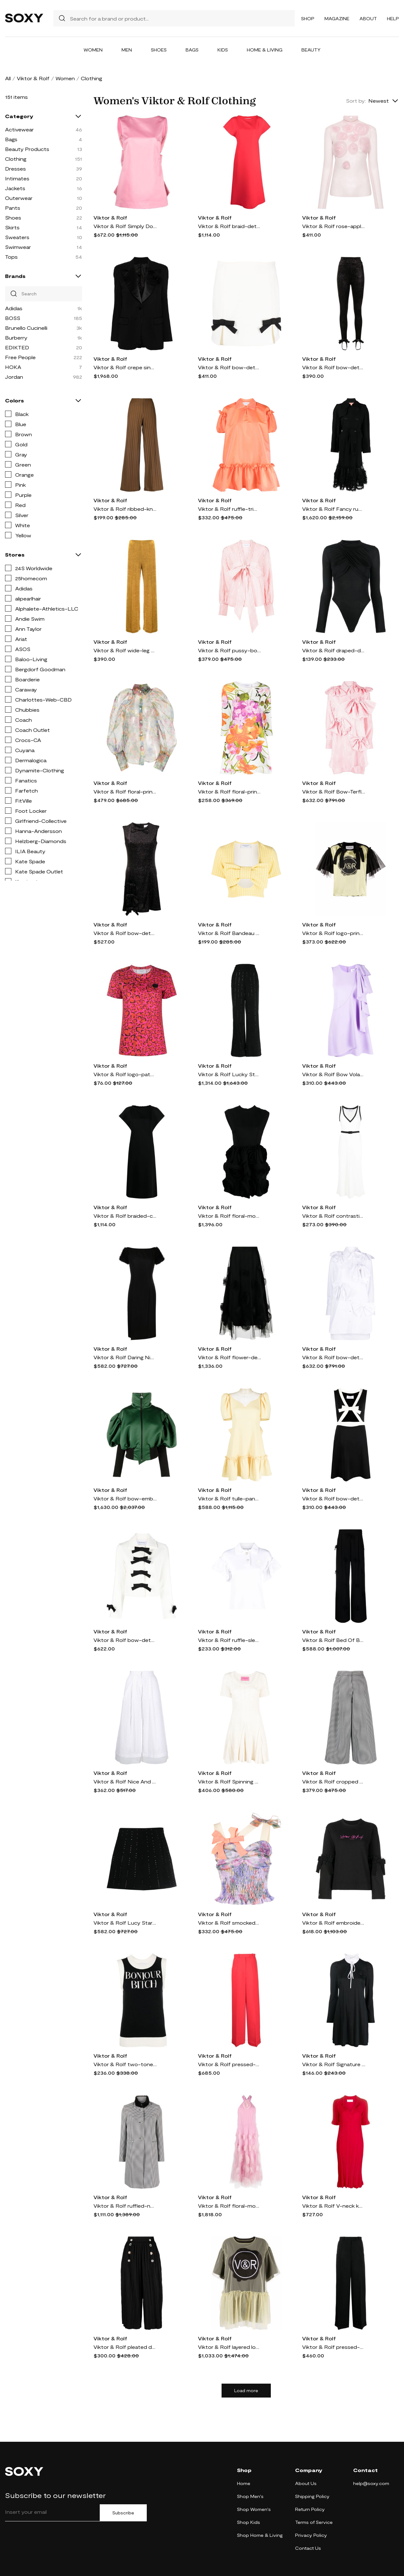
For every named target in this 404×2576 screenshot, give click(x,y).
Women (93, 49)
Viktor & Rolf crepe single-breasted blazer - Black (125, 367)
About (368, 18)
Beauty (311, 49)
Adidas (13, 308)
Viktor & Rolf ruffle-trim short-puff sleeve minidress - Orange (229, 509)
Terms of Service (314, 2522)
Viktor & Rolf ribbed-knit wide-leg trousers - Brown (125, 509)
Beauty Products (27, 149)
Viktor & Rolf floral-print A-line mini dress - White (229, 791)
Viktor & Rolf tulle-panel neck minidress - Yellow (229, 1498)
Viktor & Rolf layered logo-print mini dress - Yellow (229, 2347)
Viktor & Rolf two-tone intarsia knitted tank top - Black (125, 2064)
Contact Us (308, 2548)
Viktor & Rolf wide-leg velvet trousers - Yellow (125, 650)
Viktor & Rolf (33, 78)
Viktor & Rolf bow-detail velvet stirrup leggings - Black (333, 367)
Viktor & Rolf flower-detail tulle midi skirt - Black (229, 1357)
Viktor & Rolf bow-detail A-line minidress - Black (125, 933)
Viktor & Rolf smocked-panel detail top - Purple (229, 1923)
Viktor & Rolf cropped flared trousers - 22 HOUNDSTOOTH (333, 1781)
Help (393, 18)
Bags (192, 49)
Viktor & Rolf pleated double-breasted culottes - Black (125, 2347)
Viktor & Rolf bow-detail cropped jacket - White (125, 1640)
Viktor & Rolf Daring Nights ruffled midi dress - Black (125, 1357)
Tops (11, 257)
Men (127, 49)
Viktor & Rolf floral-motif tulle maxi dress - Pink (229, 2206)
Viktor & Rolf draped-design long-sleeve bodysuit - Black (333, 650)
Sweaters (17, 237)
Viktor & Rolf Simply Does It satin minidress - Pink (125, 226)
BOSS (12, 318)
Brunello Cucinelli (26, 328)
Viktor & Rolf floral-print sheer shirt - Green (125, 791)
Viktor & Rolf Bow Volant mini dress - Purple (333, 1074)
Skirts (12, 227)
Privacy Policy (311, 2535)
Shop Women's (254, 2509)
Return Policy (310, 2509)
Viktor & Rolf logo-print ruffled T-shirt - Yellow (333, 933)
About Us (306, 2483)
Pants (12, 208)
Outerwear (19, 198)
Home (243, 2483)
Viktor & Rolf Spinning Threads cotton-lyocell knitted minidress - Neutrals (229, 1781)
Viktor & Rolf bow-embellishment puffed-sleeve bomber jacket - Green (125, 1498)
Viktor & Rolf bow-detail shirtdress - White (333, 1357)
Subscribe (123, 2512)
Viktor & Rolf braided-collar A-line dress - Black (125, 1216)
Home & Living (264, 49)
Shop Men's (250, 2496)
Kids (222, 49)
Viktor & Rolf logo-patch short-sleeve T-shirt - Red (125, 1074)
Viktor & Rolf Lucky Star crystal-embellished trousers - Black (229, 1074)
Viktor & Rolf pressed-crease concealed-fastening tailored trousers (229, 2064)
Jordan (14, 377)
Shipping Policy (312, 2496)
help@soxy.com (371, 2483)
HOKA (13, 367)
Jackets (15, 188)
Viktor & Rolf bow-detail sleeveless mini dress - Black (333, 1498)
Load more (246, 2390)
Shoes (159, 49)
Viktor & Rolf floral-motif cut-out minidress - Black (229, 1216)
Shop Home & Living (260, 2535)
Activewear (19, 129)
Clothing (16, 159)
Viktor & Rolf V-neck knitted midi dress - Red (333, 2206)
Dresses (15, 169)
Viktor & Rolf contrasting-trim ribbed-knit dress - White (333, 1216)
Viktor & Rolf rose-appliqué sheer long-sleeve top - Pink (333, 226)
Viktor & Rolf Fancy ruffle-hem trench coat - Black (333, 509)
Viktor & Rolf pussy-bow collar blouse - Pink (229, 650)
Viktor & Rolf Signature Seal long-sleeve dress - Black (333, 2064)
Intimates (17, 178)
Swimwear (18, 247)
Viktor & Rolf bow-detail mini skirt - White (229, 367)
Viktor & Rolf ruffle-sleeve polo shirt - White (229, 1640)
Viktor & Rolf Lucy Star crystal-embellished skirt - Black (125, 1923)
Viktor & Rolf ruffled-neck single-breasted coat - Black (125, 2206)
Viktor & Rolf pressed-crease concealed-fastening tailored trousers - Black (333, 2347)
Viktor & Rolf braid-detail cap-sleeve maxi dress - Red (229, 226)
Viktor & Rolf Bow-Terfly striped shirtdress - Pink (333, 791)
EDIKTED (17, 347)
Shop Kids (248, 2522)
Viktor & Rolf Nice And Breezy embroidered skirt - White (125, 1781)
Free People (20, 357)
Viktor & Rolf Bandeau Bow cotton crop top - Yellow (229, 933)
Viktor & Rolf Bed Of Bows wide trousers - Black (333, 1640)
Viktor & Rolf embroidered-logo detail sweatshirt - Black (333, 1923)
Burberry (16, 338)
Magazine (336, 18)
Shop (307, 18)
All (8, 78)
